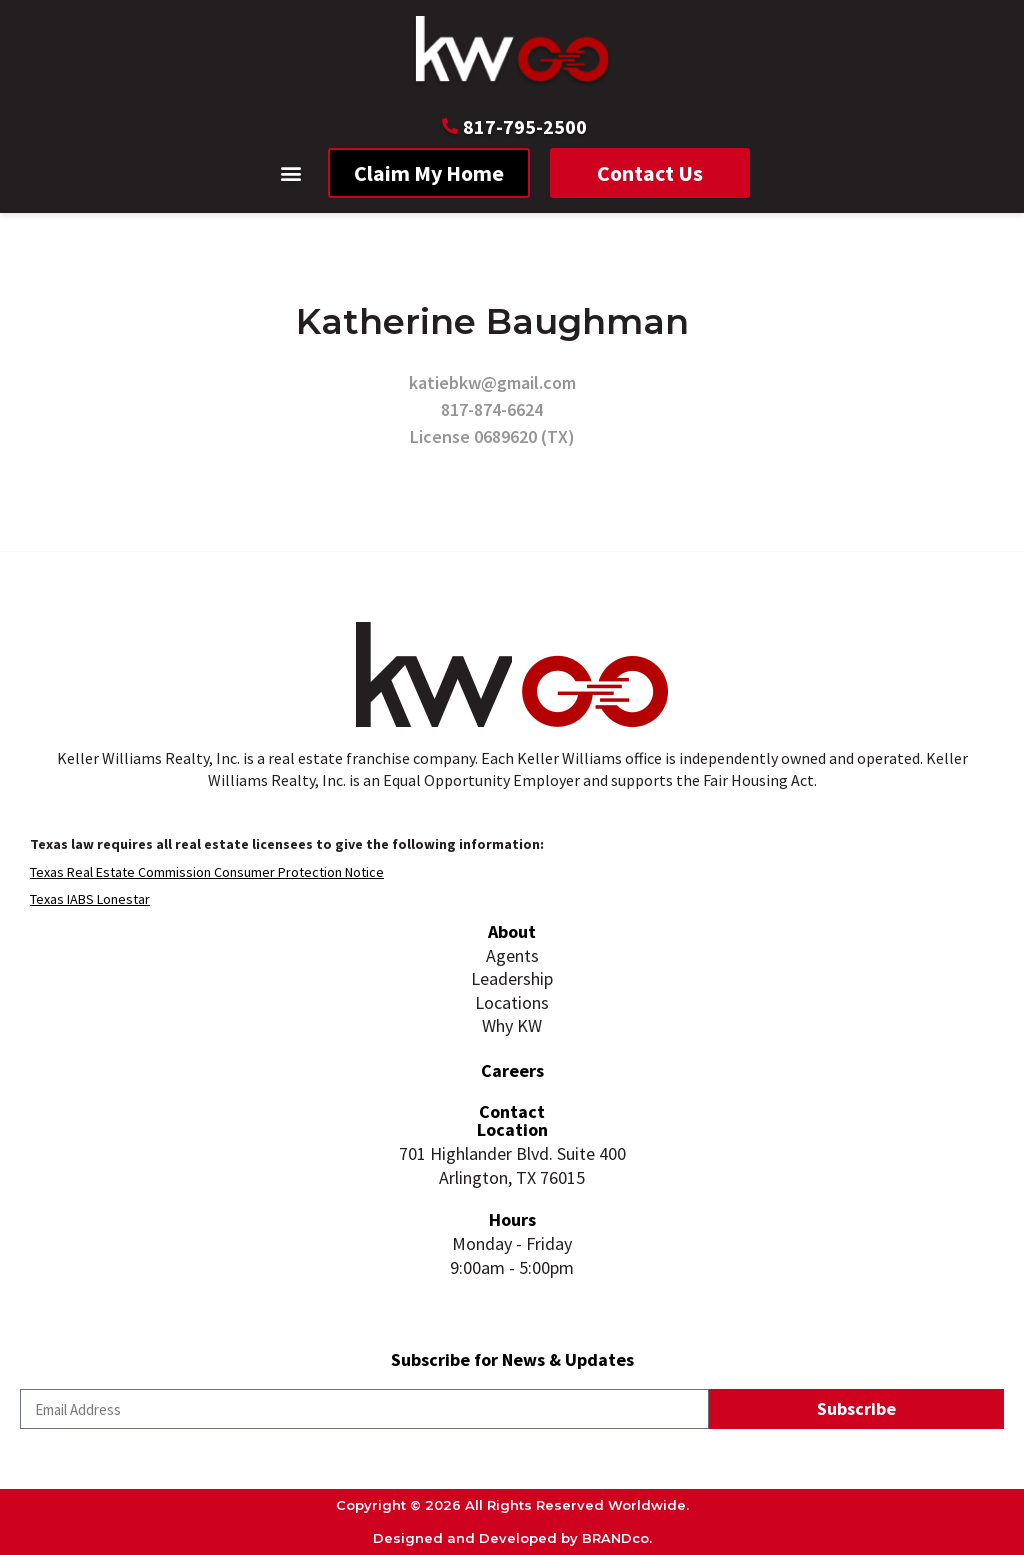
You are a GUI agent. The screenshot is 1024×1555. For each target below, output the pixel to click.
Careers (512, 1070)
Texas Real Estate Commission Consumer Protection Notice (207, 872)
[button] (291, 173)
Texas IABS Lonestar (90, 899)
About (512, 931)
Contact (512, 1111)
